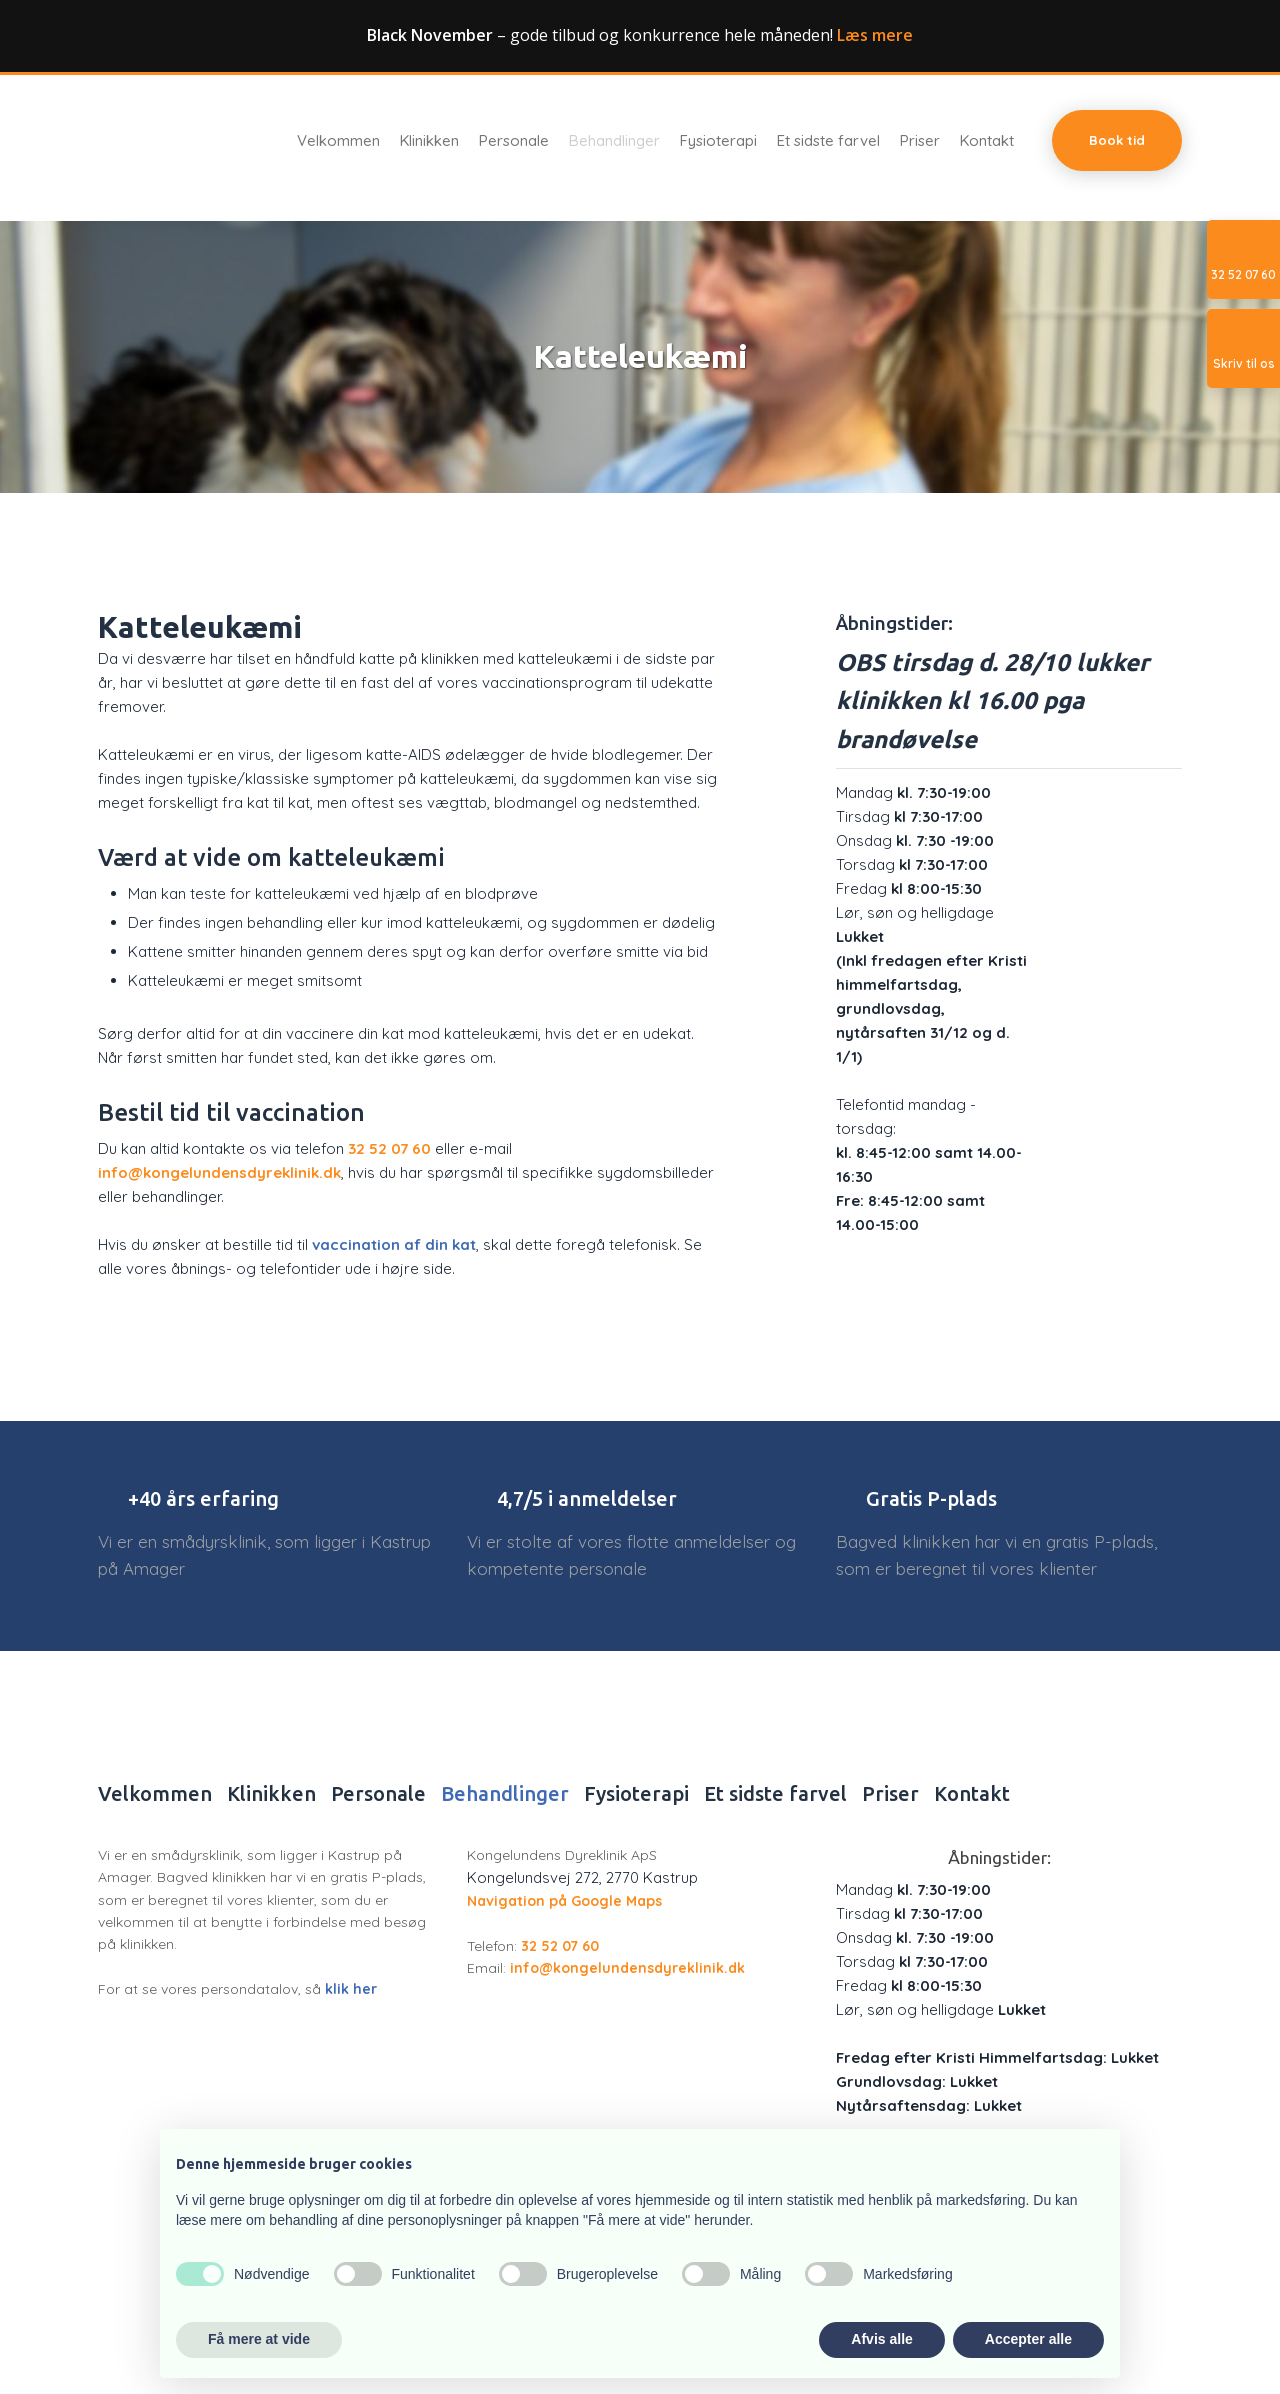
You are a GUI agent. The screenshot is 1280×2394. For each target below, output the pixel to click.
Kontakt (987, 141)
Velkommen (338, 141)
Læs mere (875, 35)
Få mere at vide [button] (259, 2339)
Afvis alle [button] (881, 2339)
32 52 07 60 (389, 1148)
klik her (351, 1989)
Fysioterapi (718, 141)
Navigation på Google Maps (564, 1901)
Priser (920, 141)
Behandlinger (614, 141)
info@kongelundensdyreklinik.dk (219, 1172)
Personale (514, 141)
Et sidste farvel (828, 141)
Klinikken (429, 141)
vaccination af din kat (394, 1244)
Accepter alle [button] (1028, 2339)
